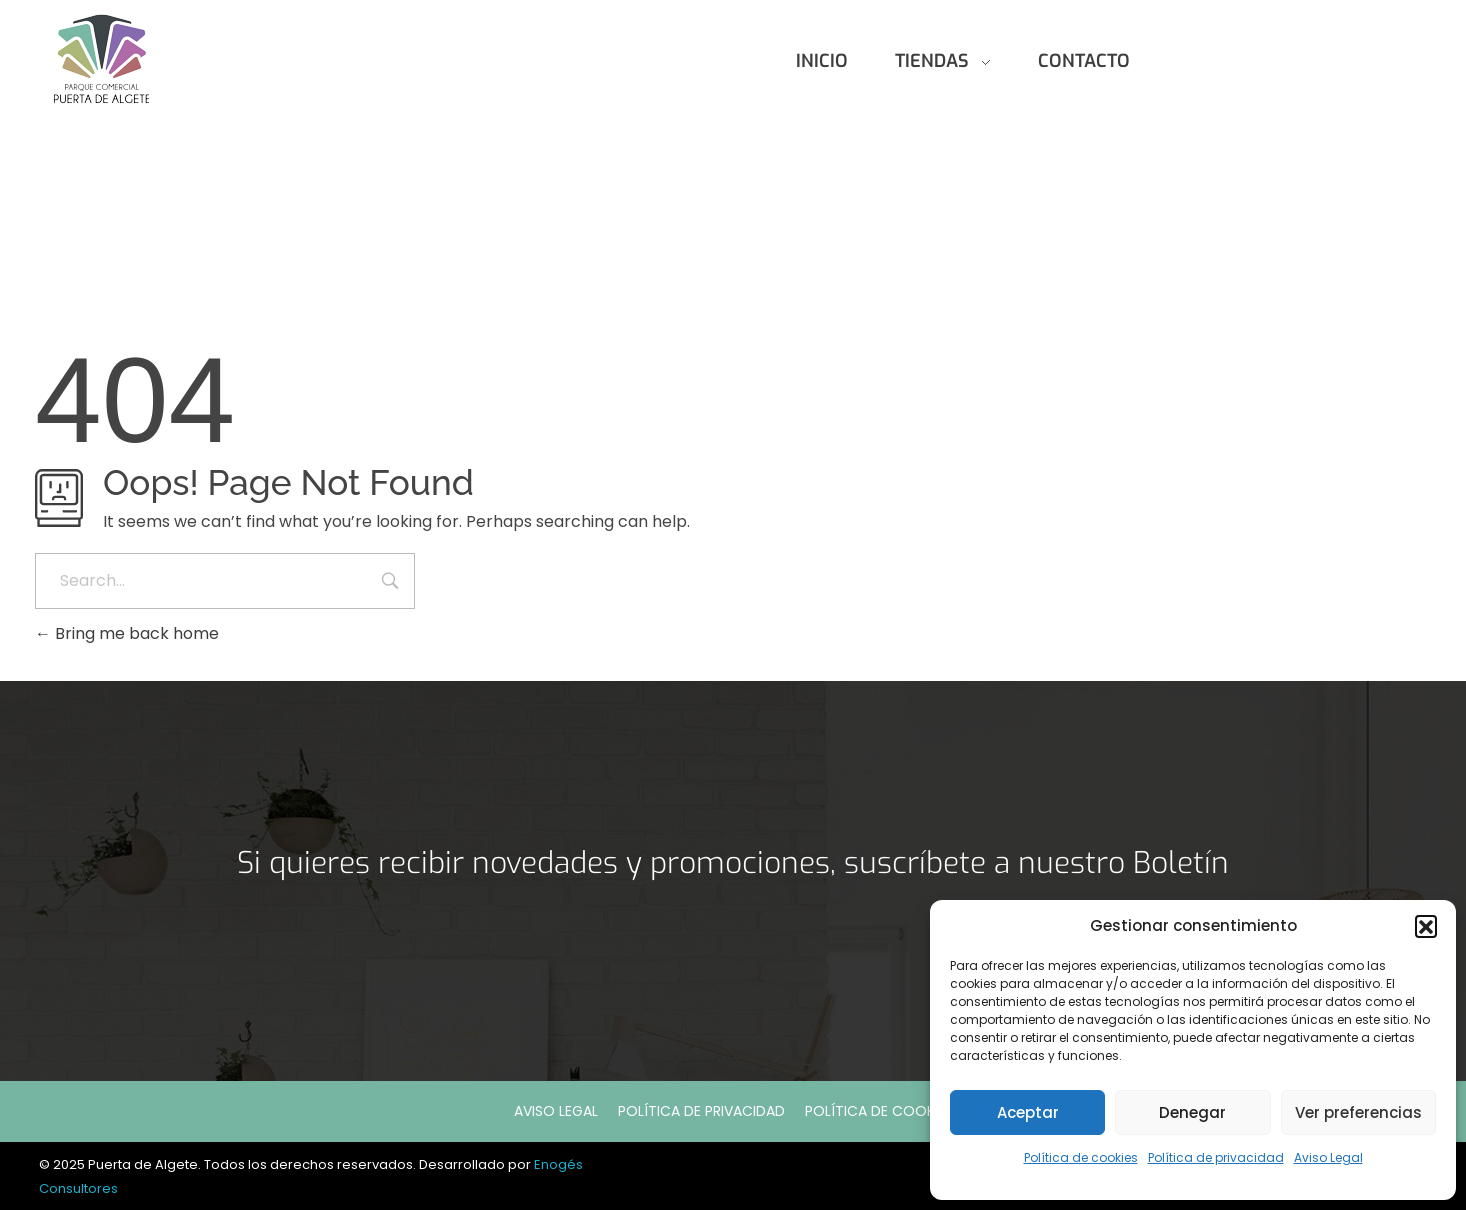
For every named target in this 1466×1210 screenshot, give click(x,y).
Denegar (1192, 1112)
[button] (1426, 926)
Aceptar (1028, 1112)
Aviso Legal (1328, 1157)
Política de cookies (1081, 1157)
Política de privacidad (1216, 1157)
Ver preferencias (1358, 1112)
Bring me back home (127, 633)
